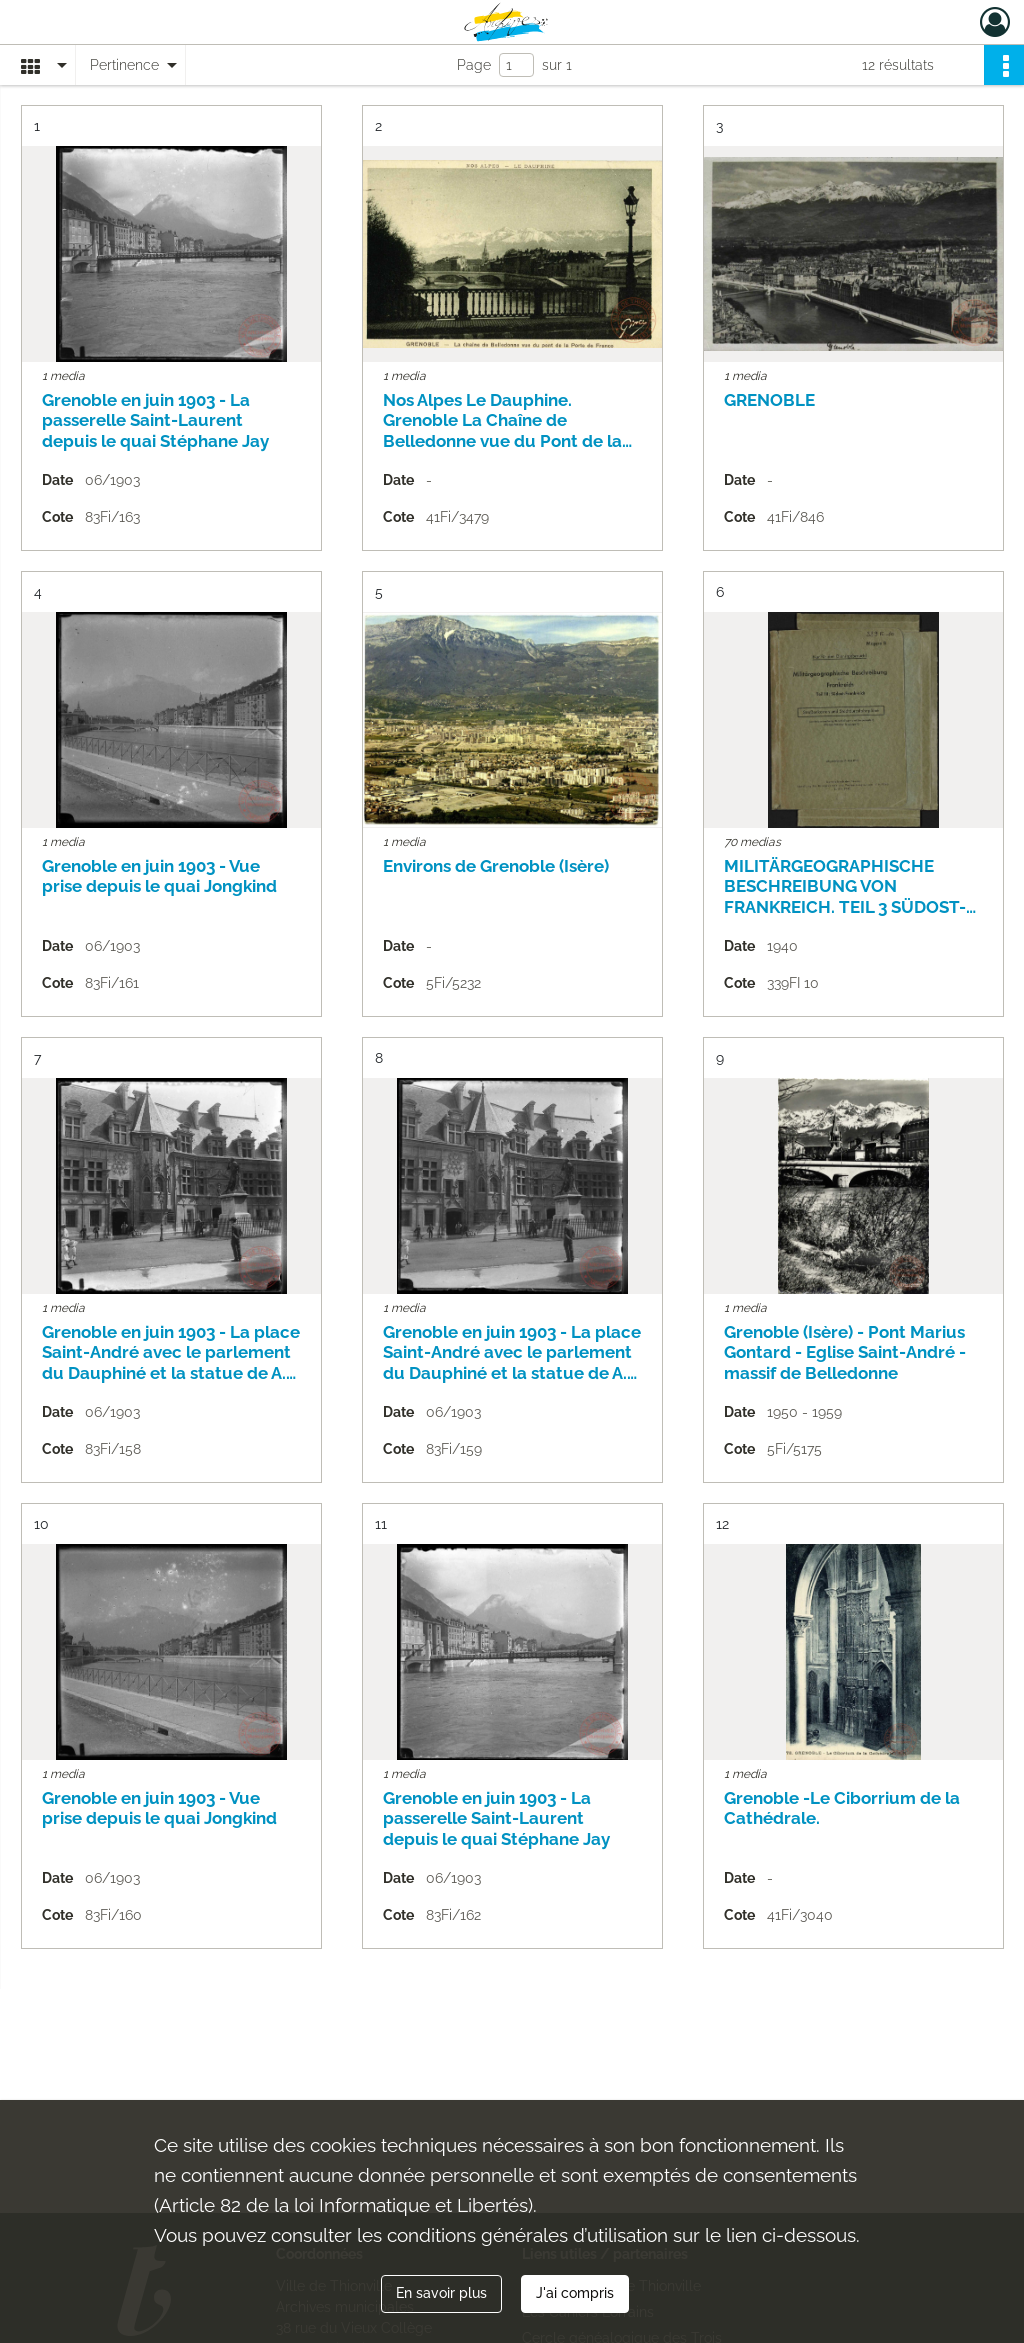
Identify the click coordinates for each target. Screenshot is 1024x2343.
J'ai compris (575, 2293)
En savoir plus (441, 2293)
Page (474, 65)
